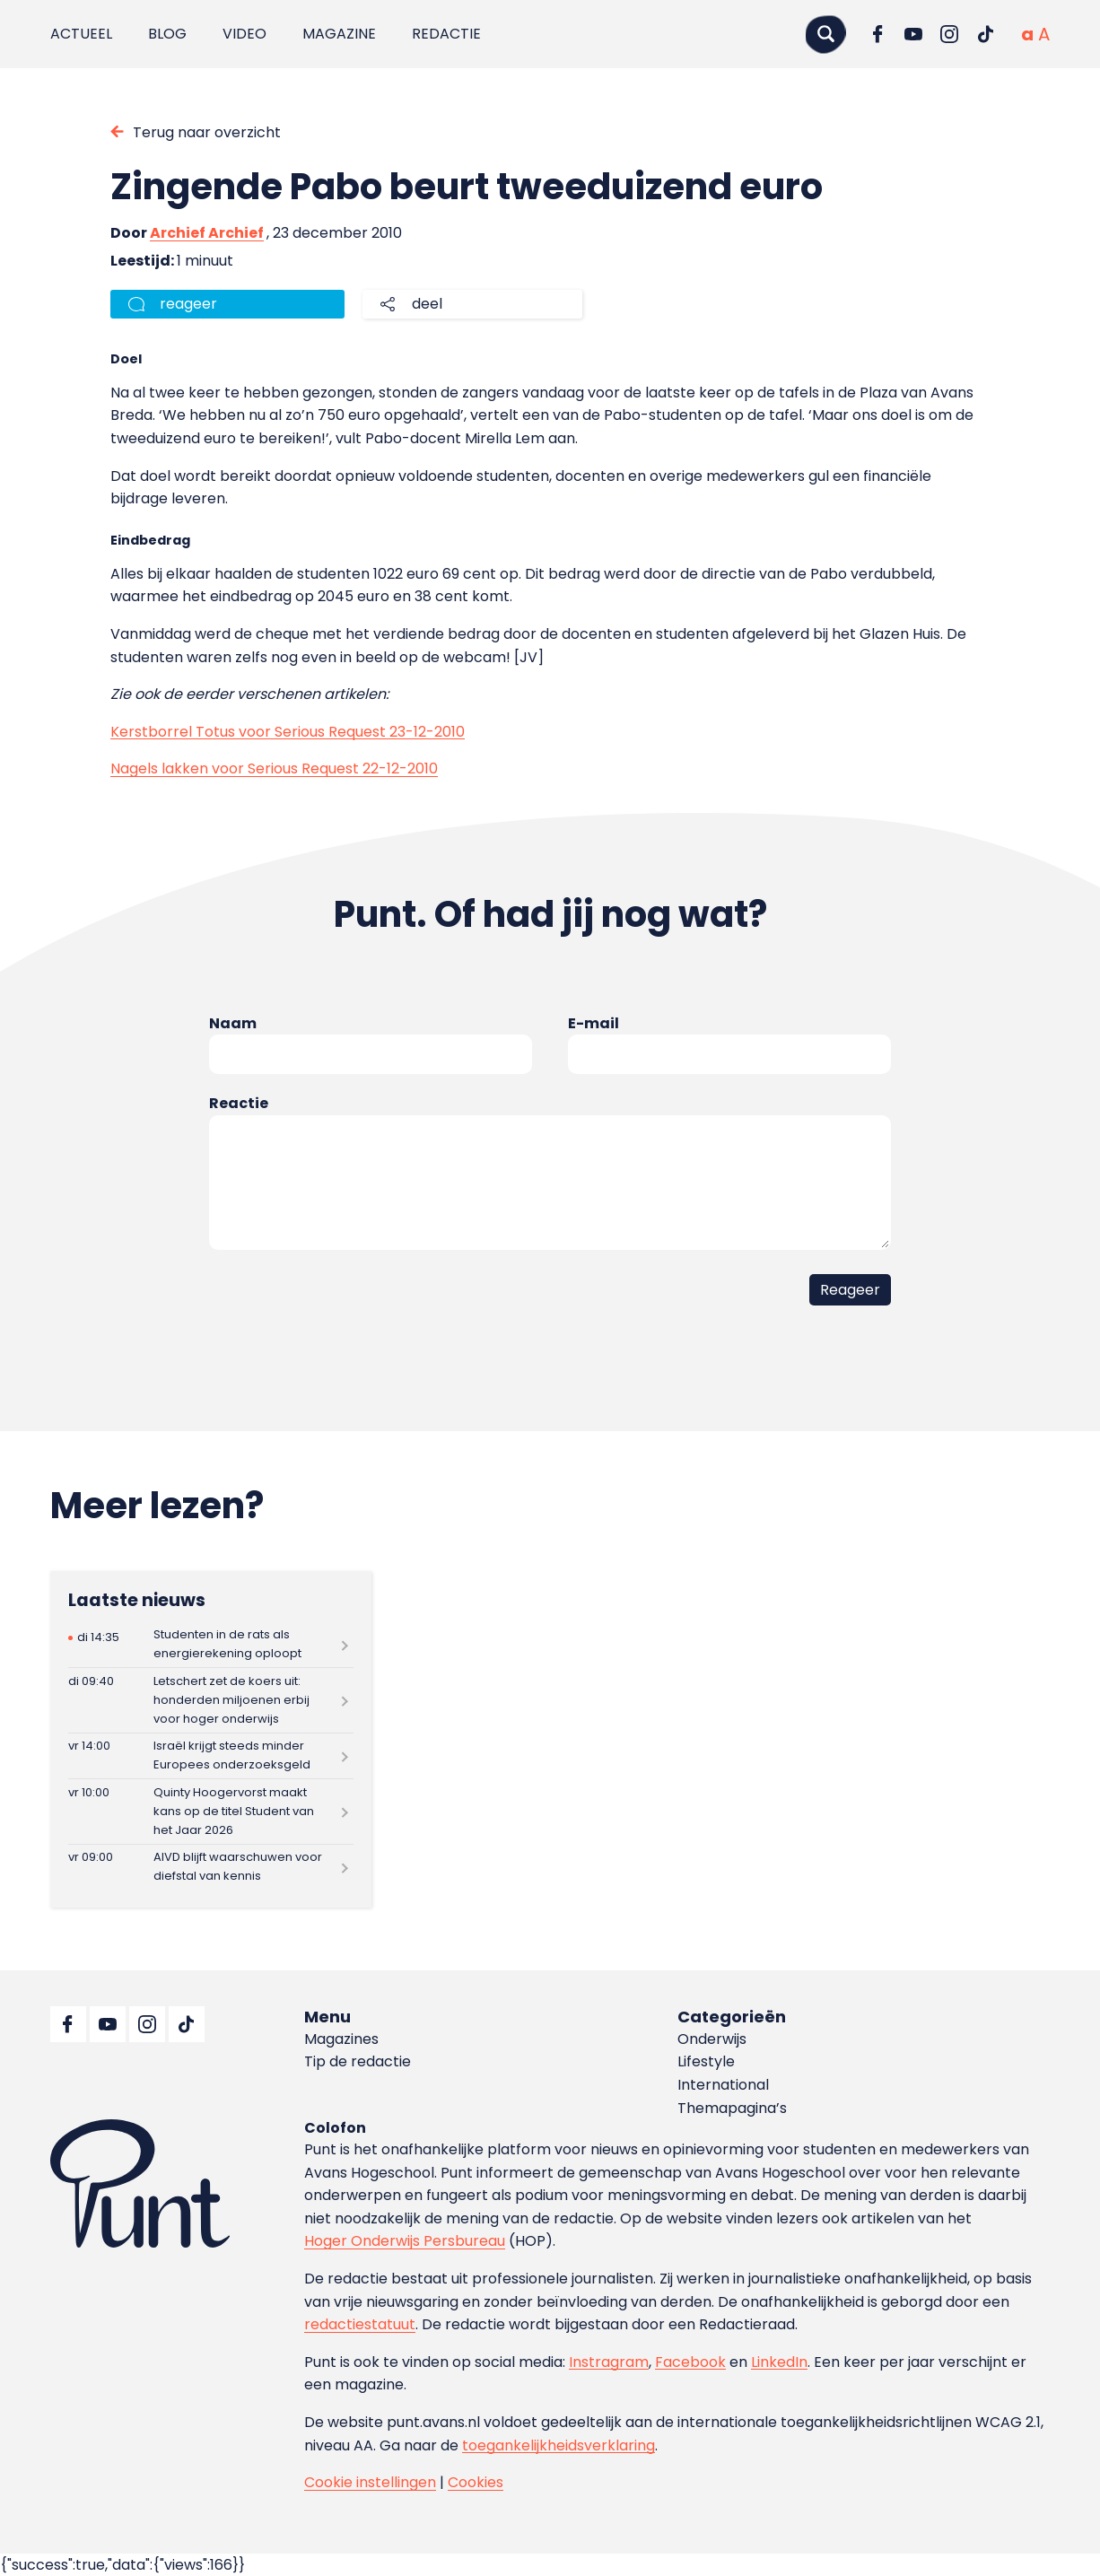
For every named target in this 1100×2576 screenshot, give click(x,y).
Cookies (475, 2482)
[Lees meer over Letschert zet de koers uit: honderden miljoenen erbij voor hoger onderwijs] (211, 1700)
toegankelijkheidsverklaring (558, 2445)
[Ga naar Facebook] (877, 34)
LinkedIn (779, 2362)
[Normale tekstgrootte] (1027, 34)
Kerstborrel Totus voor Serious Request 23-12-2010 (287, 731)
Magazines (341, 2039)
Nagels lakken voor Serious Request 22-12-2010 (274, 768)
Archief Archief (207, 233)
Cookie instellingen (370, 2482)
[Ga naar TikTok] (985, 34)
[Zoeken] (825, 33)
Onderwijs (711, 2039)
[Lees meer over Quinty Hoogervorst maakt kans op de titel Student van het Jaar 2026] (211, 1811)
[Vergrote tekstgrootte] (1044, 34)
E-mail (593, 1023)
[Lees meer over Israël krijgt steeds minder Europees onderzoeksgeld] (211, 1756)
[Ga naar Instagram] (949, 34)
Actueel (81, 33)
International (723, 2084)
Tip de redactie (357, 2061)
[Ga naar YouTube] (913, 34)
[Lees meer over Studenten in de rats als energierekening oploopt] (211, 1645)
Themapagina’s (732, 2108)
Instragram (609, 2362)
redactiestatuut (359, 2324)
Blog (167, 33)
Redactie (446, 33)
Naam (233, 1023)
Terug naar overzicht (207, 132)
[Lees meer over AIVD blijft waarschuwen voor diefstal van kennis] (211, 1868)
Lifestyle (706, 2061)
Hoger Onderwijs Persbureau (404, 2241)
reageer (188, 303)
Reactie (238, 1103)
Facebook (690, 2362)
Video (244, 33)
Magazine (339, 33)
